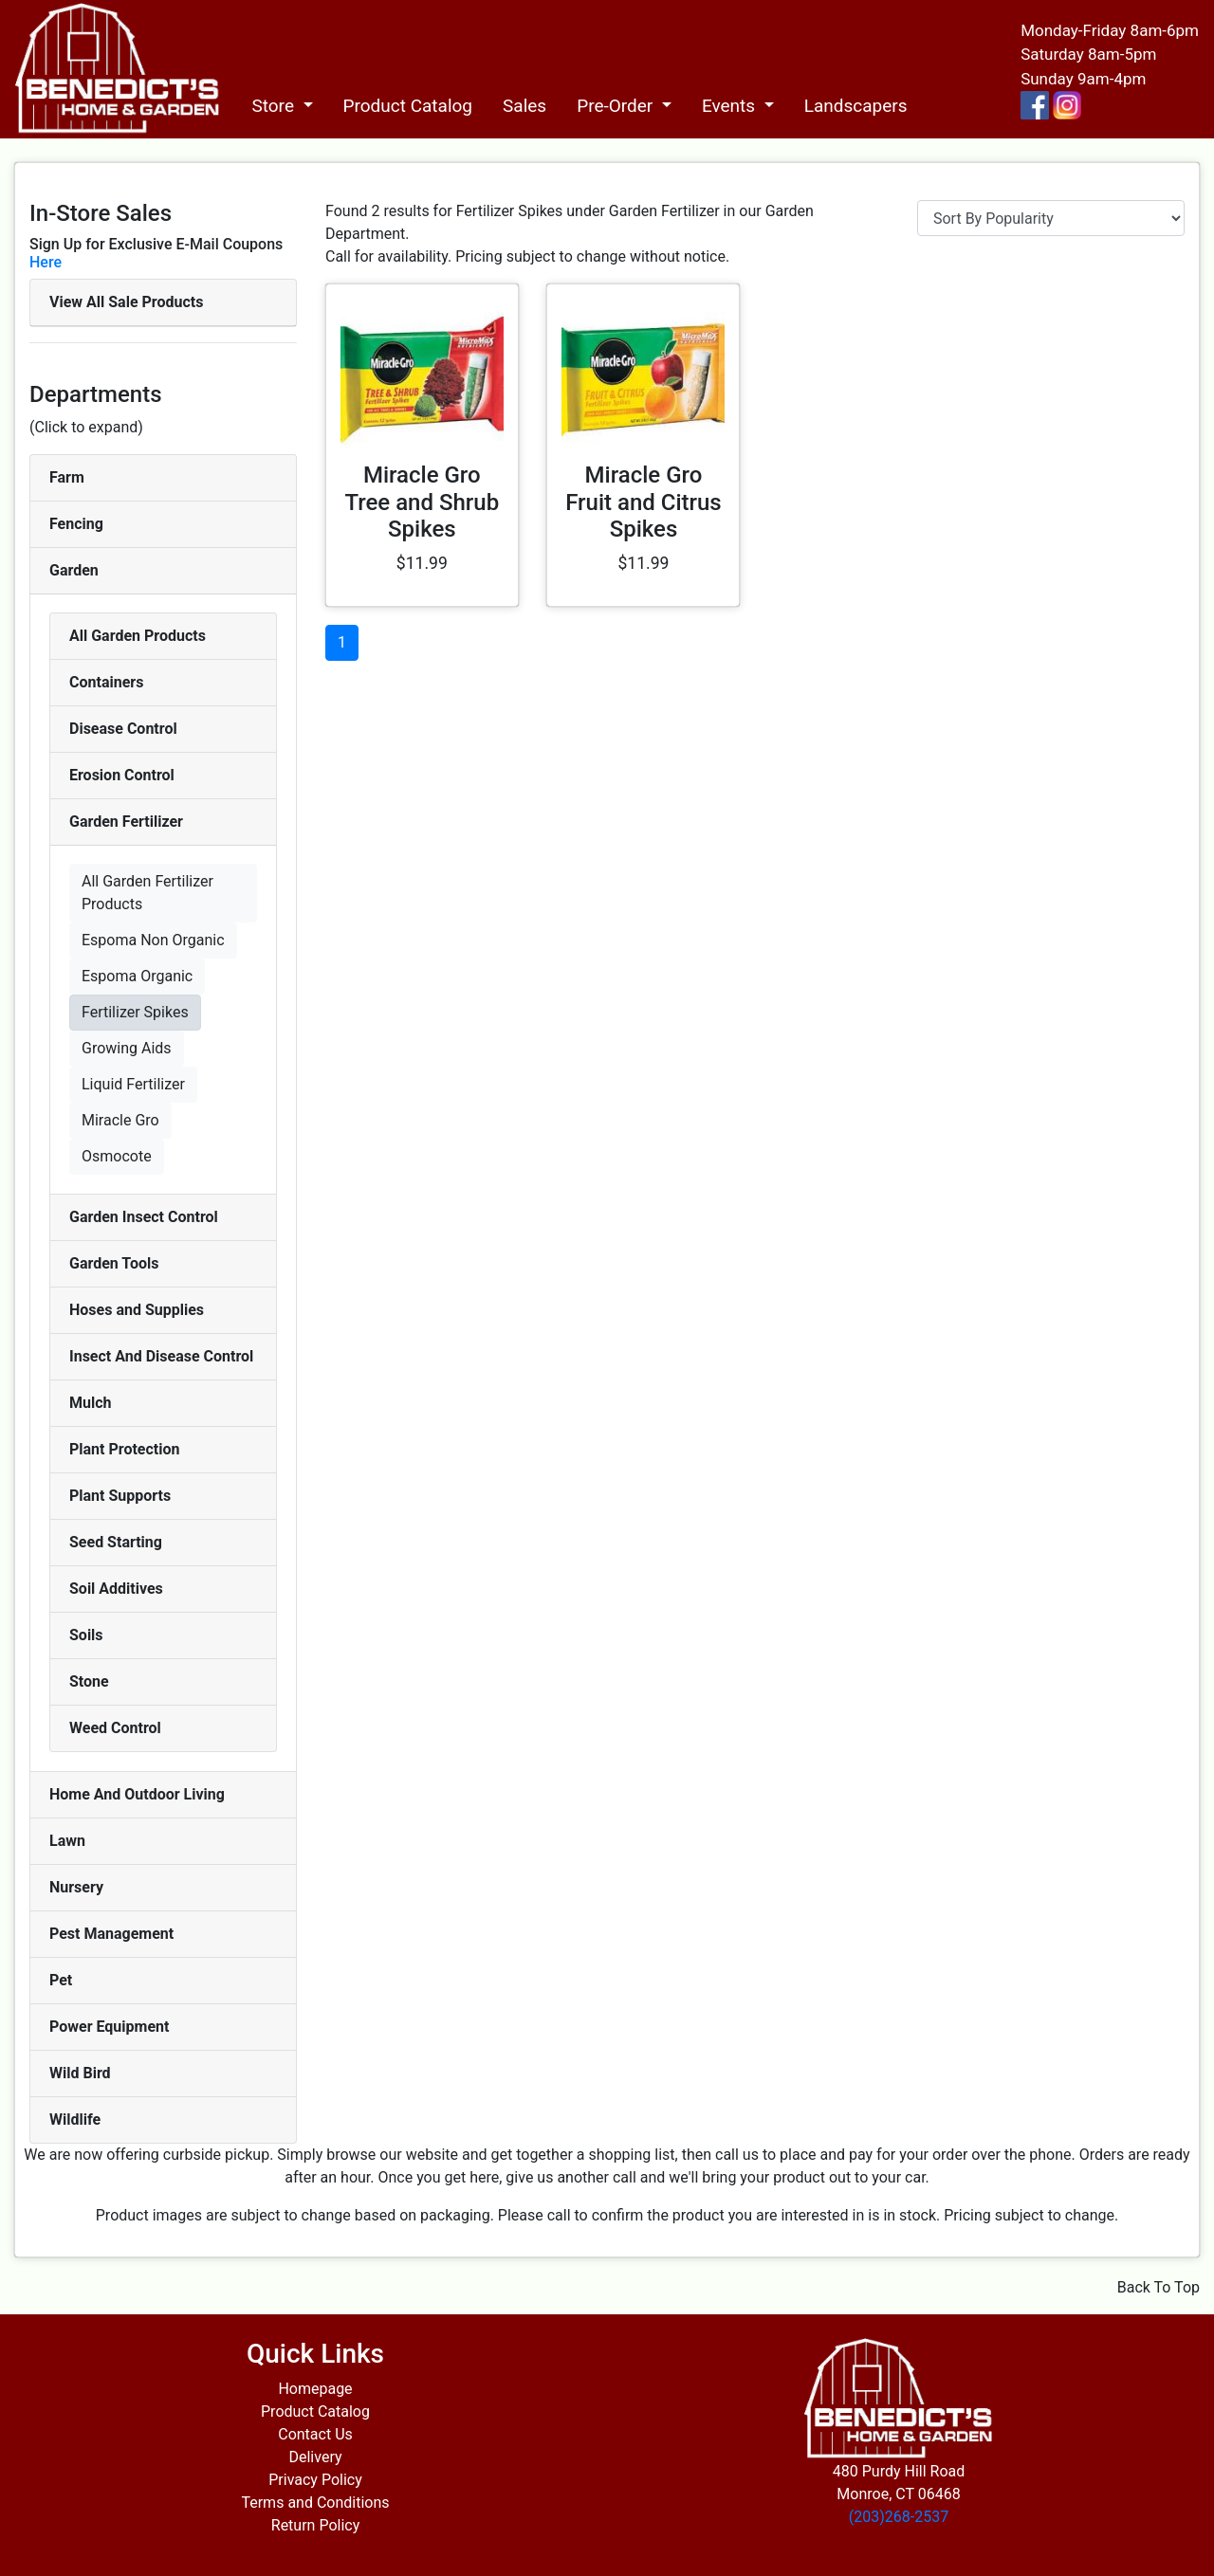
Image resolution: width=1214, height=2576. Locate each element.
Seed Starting (115, 1542)
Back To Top (1158, 2287)
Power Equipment (109, 2027)
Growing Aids (127, 1048)
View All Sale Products (126, 302)
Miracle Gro (120, 1120)
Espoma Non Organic (153, 940)
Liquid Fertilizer (133, 1084)
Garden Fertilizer (126, 822)
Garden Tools (113, 1263)
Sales (524, 106)
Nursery (76, 1887)
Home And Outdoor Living (137, 1794)
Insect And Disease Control (161, 1356)
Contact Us (315, 2434)
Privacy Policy (315, 2480)
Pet (60, 1980)
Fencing (76, 524)
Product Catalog (408, 106)
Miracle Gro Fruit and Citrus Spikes (643, 502)
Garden (74, 570)
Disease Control (123, 729)
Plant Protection (124, 1449)
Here (45, 262)
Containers (106, 682)
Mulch (90, 1403)
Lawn (67, 1841)
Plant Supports (120, 1496)
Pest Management (111, 1934)
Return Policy (315, 2525)
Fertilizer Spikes (135, 1012)
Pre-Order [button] (617, 106)
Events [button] (731, 106)
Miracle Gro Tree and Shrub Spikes (421, 502)
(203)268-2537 (898, 2517)
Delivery (314, 2457)
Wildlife (75, 2119)
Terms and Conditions (315, 2503)
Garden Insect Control (143, 1217)
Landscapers (856, 106)
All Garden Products (137, 636)
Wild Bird (80, 2073)
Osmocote (117, 1156)
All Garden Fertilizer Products (147, 892)
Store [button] (274, 106)
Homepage (315, 2389)
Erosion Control (122, 775)
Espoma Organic (137, 976)
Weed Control (115, 1728)
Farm (66, 477)
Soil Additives (116, 1589)
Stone (89, 1681)
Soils (86, 1635)
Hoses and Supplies (136, 1310)
